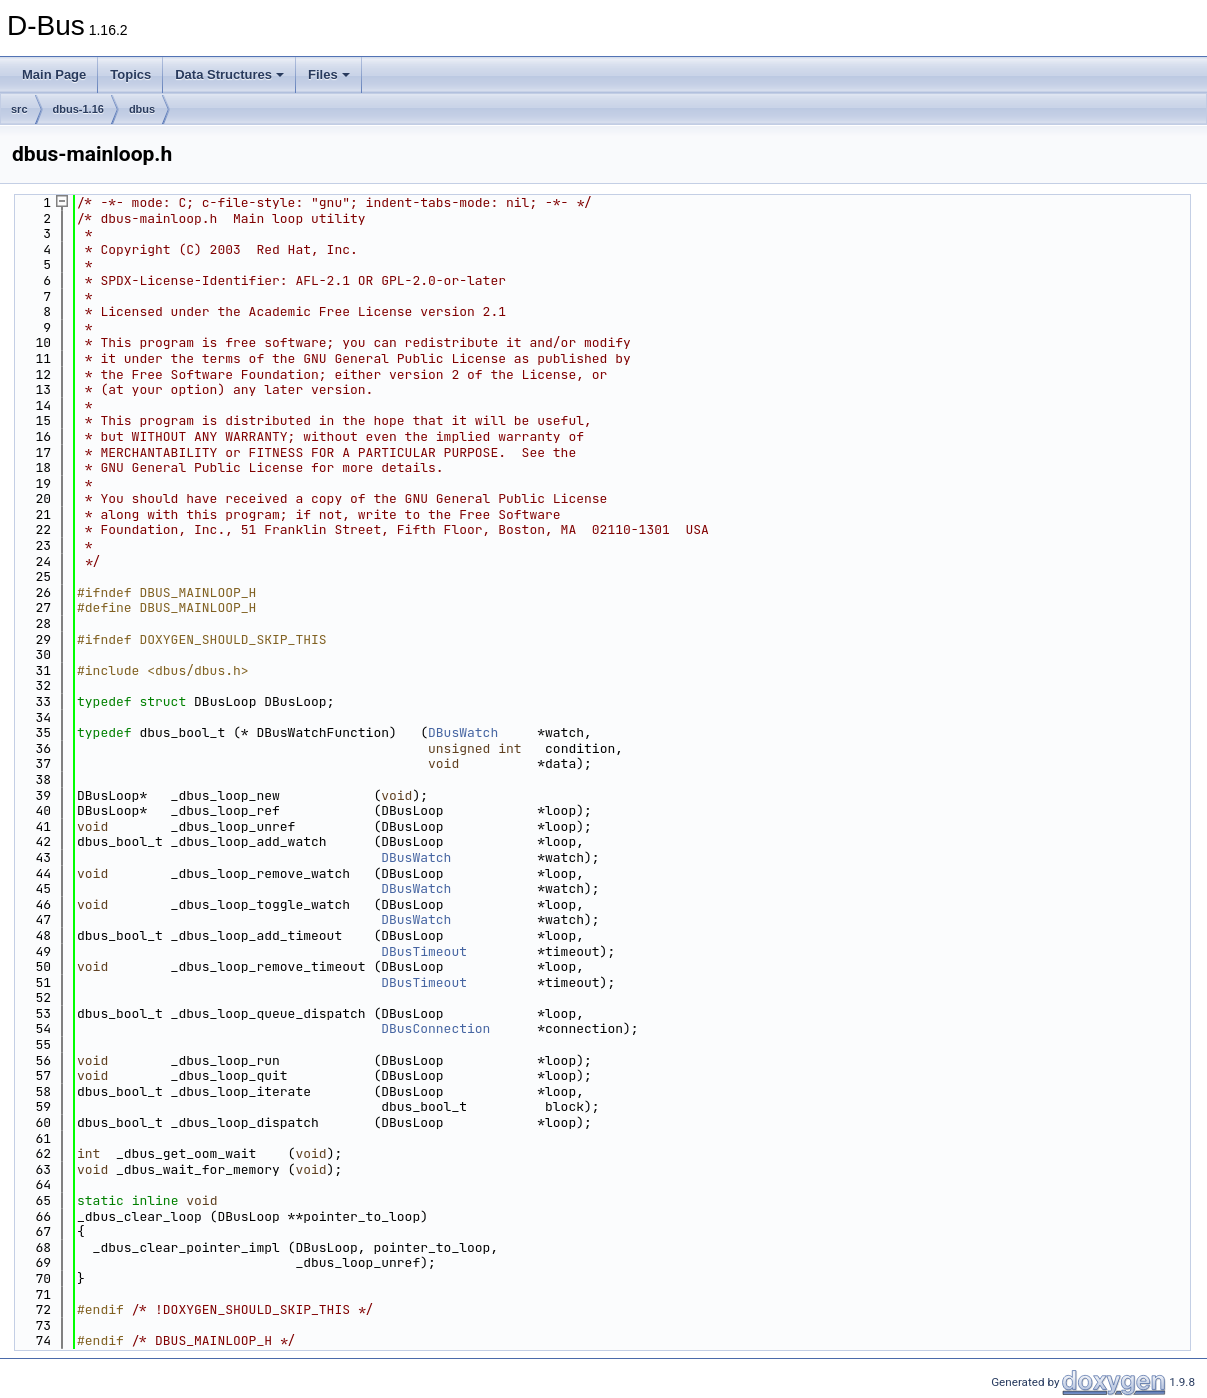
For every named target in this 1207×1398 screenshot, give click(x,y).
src (19, 109)
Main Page (54, 74)
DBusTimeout (424, 951)
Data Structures (229, 74)
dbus (142, 109)
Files (329, 74)
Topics (130, 74)
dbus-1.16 (78, 109)
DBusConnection (435, 1028)
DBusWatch (463, 732)
